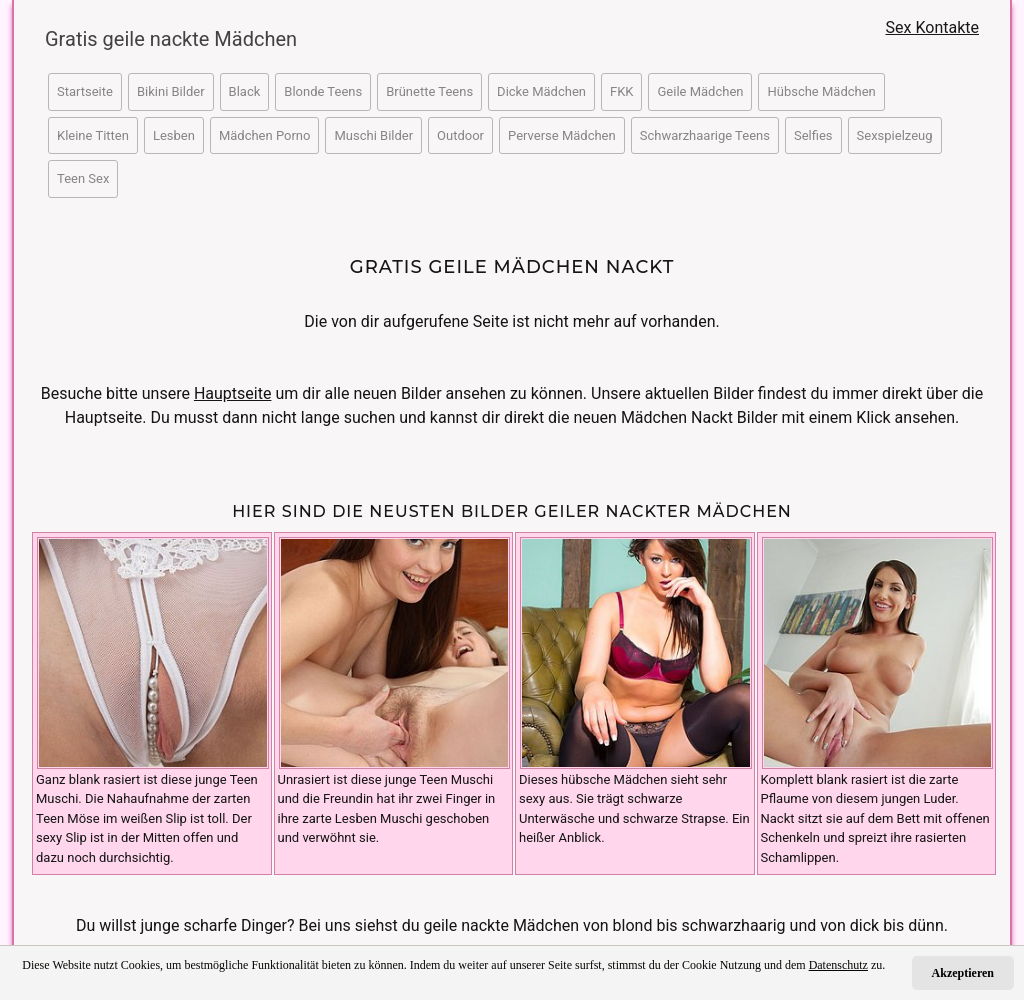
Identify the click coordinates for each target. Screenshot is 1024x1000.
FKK (622, 91)
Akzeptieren (963, 973)
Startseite (85, 91)
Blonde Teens (323, 91)
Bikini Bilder (171, 91)
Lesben (174, 135)
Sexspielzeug (895, 135)
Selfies (813, 135)
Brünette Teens (429, 91)
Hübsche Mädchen (821, 91)
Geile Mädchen (700, 91)
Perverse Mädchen (562, 135)
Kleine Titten (93, 135)
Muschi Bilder (373, 135)
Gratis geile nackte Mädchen (162, 39)
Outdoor (460, 135)
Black (245, 91)
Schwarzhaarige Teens (705, 135)
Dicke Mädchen (541, 91)
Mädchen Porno (265, 135)
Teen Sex (83, 178)
